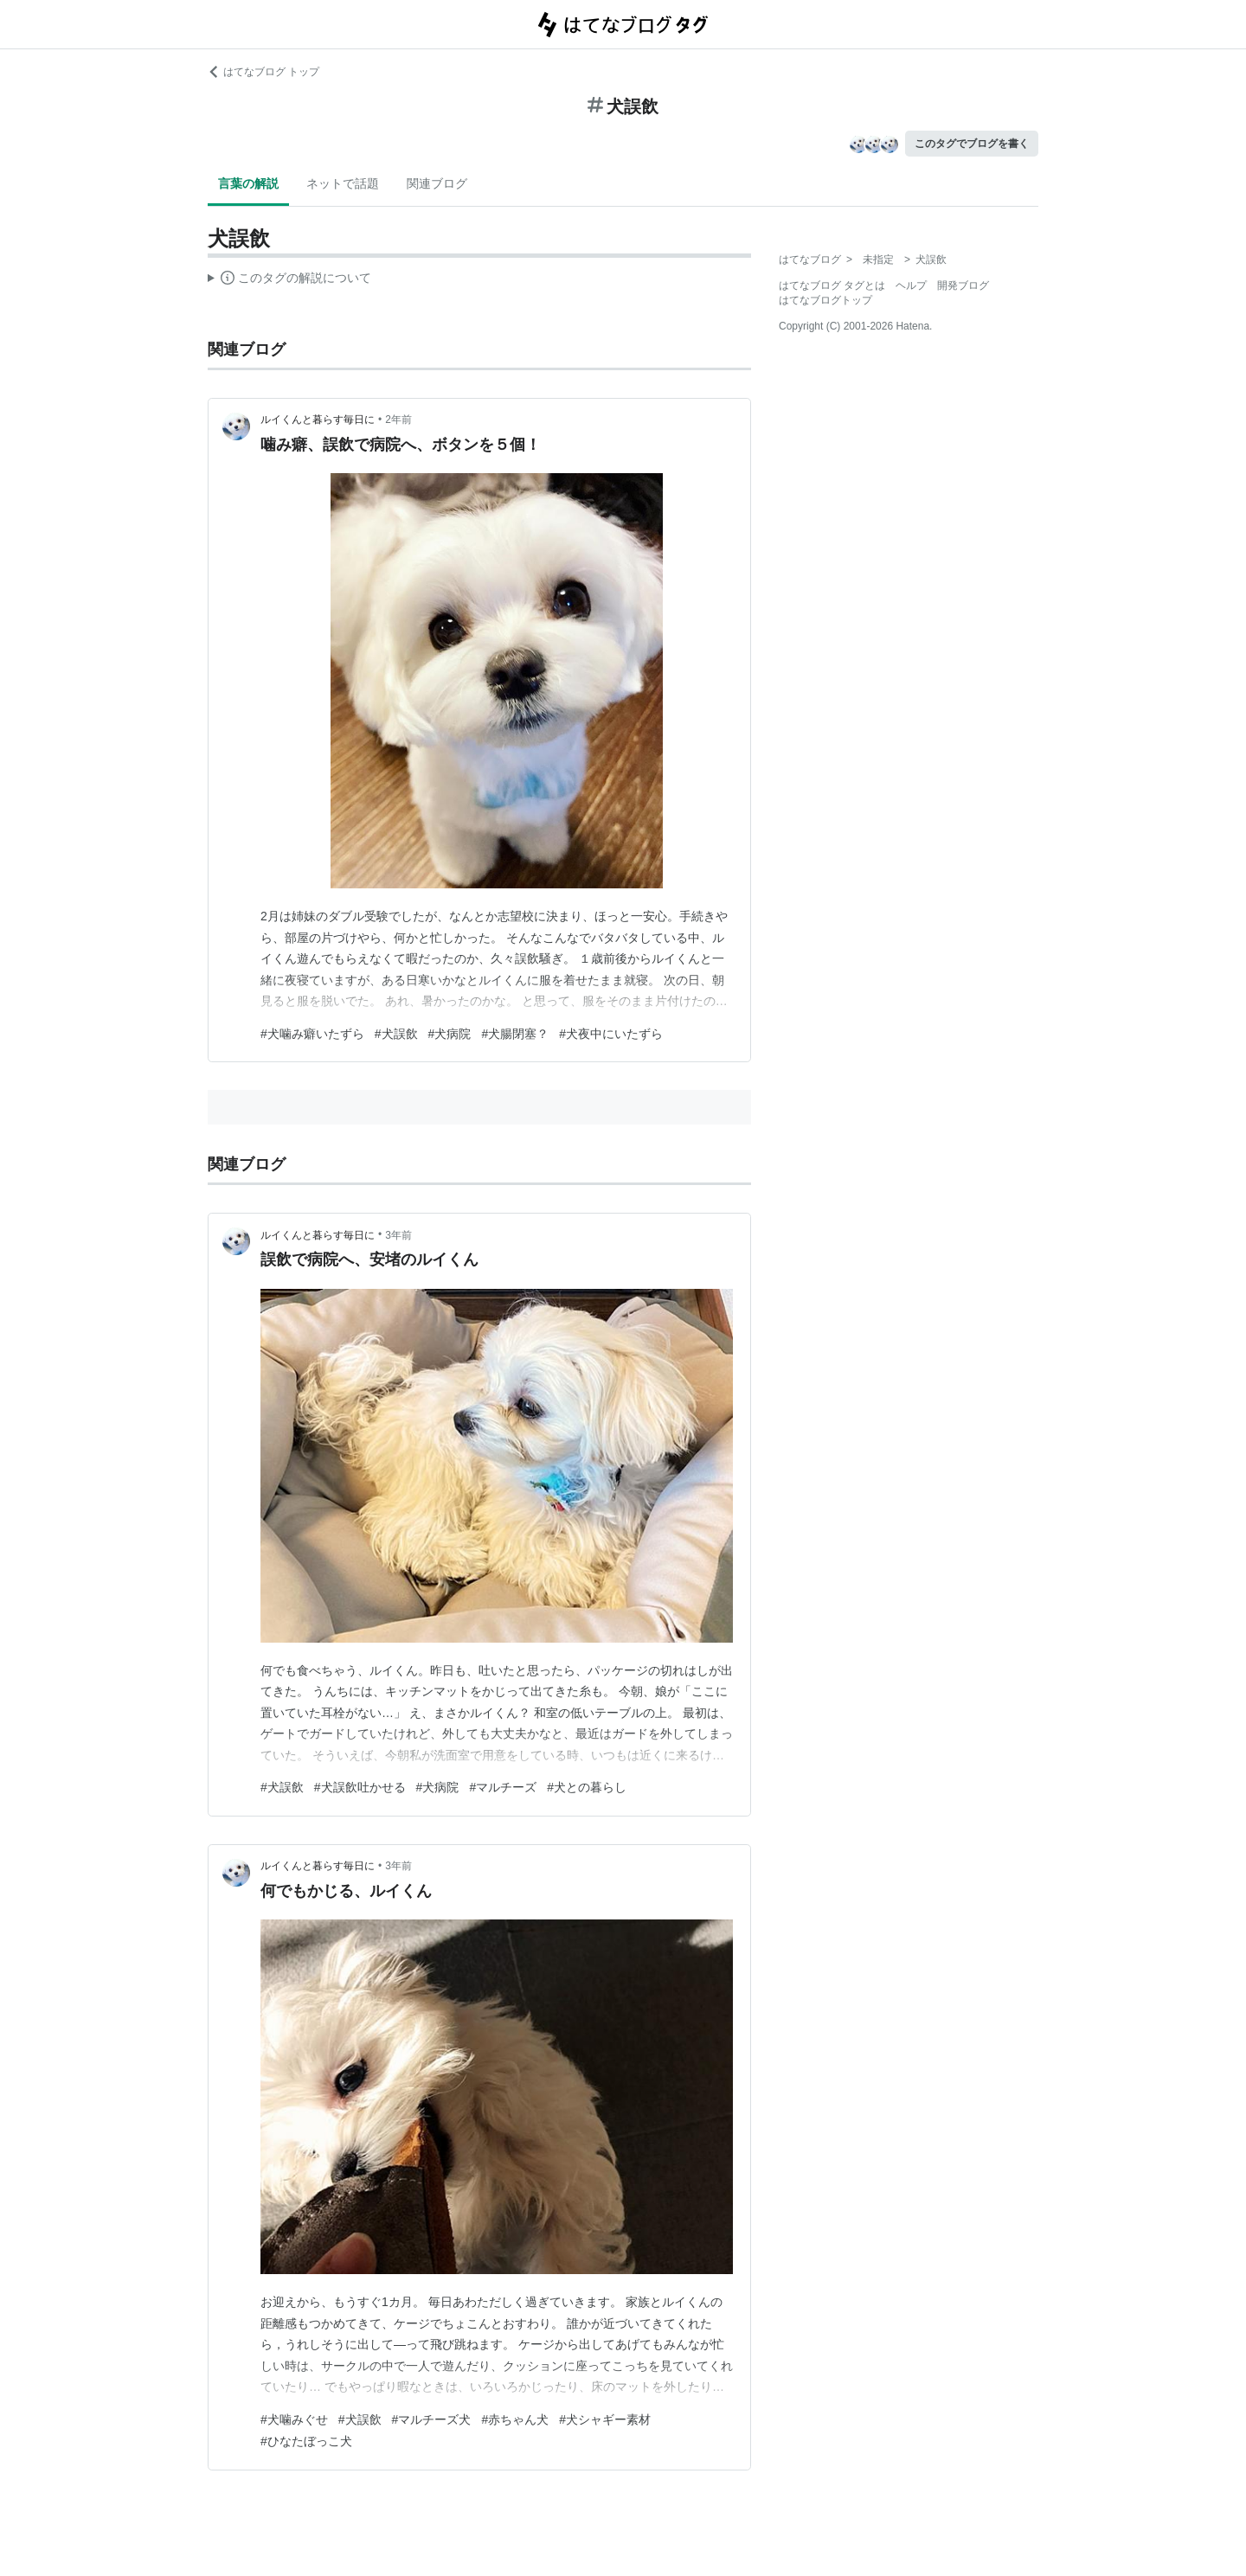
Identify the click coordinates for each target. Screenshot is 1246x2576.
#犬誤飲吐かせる (360, 1787)
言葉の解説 (248, 183)
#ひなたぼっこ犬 (306, 2441)
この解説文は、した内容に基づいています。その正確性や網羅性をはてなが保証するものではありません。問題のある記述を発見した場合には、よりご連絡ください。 (289, 280)
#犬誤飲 (396, 1034)
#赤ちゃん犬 (515, 2419)
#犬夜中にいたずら (611, 1034)
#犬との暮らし (586, 1787)
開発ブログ (963, 285)
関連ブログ (437, 183)
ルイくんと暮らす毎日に (317, 419)
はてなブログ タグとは (832, 285)
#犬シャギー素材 (605, 2419)
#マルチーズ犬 (432, 2419)
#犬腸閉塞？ (515, 1034)
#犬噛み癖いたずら (312, 1034)
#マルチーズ (502, 1787)
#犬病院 (450, 1034)
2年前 (398, 419)
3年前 (398, 1235)
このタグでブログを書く (972, 144)
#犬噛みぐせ (294, 2419)
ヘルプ (911, 285)
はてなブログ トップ (263, 72)
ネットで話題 (342, 183)
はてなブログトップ (825, 300)
